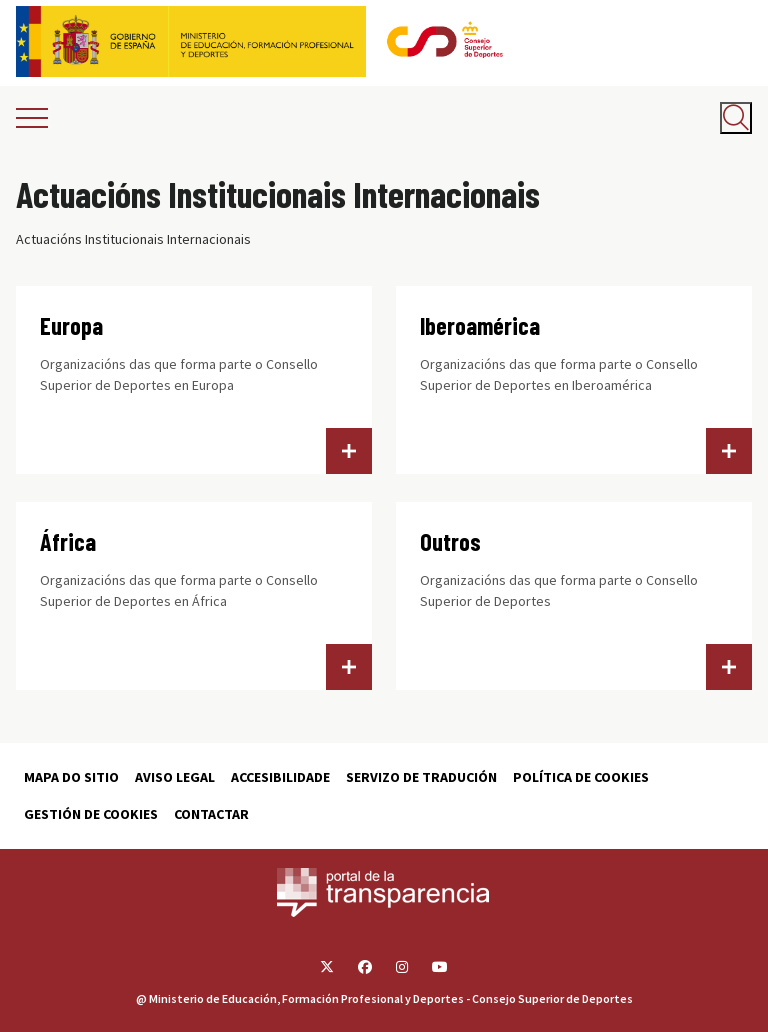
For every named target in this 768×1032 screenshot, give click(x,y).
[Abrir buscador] (736, 118)
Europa (71, 325)
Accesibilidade (280, 777)
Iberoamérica (480, 325)
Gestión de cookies (91, 814)
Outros (450, 541)
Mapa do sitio (71, 777)
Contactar (211, 814)
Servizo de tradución (421, 777)
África (68, 541)
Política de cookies (581, 777)
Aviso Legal (175, 777)
